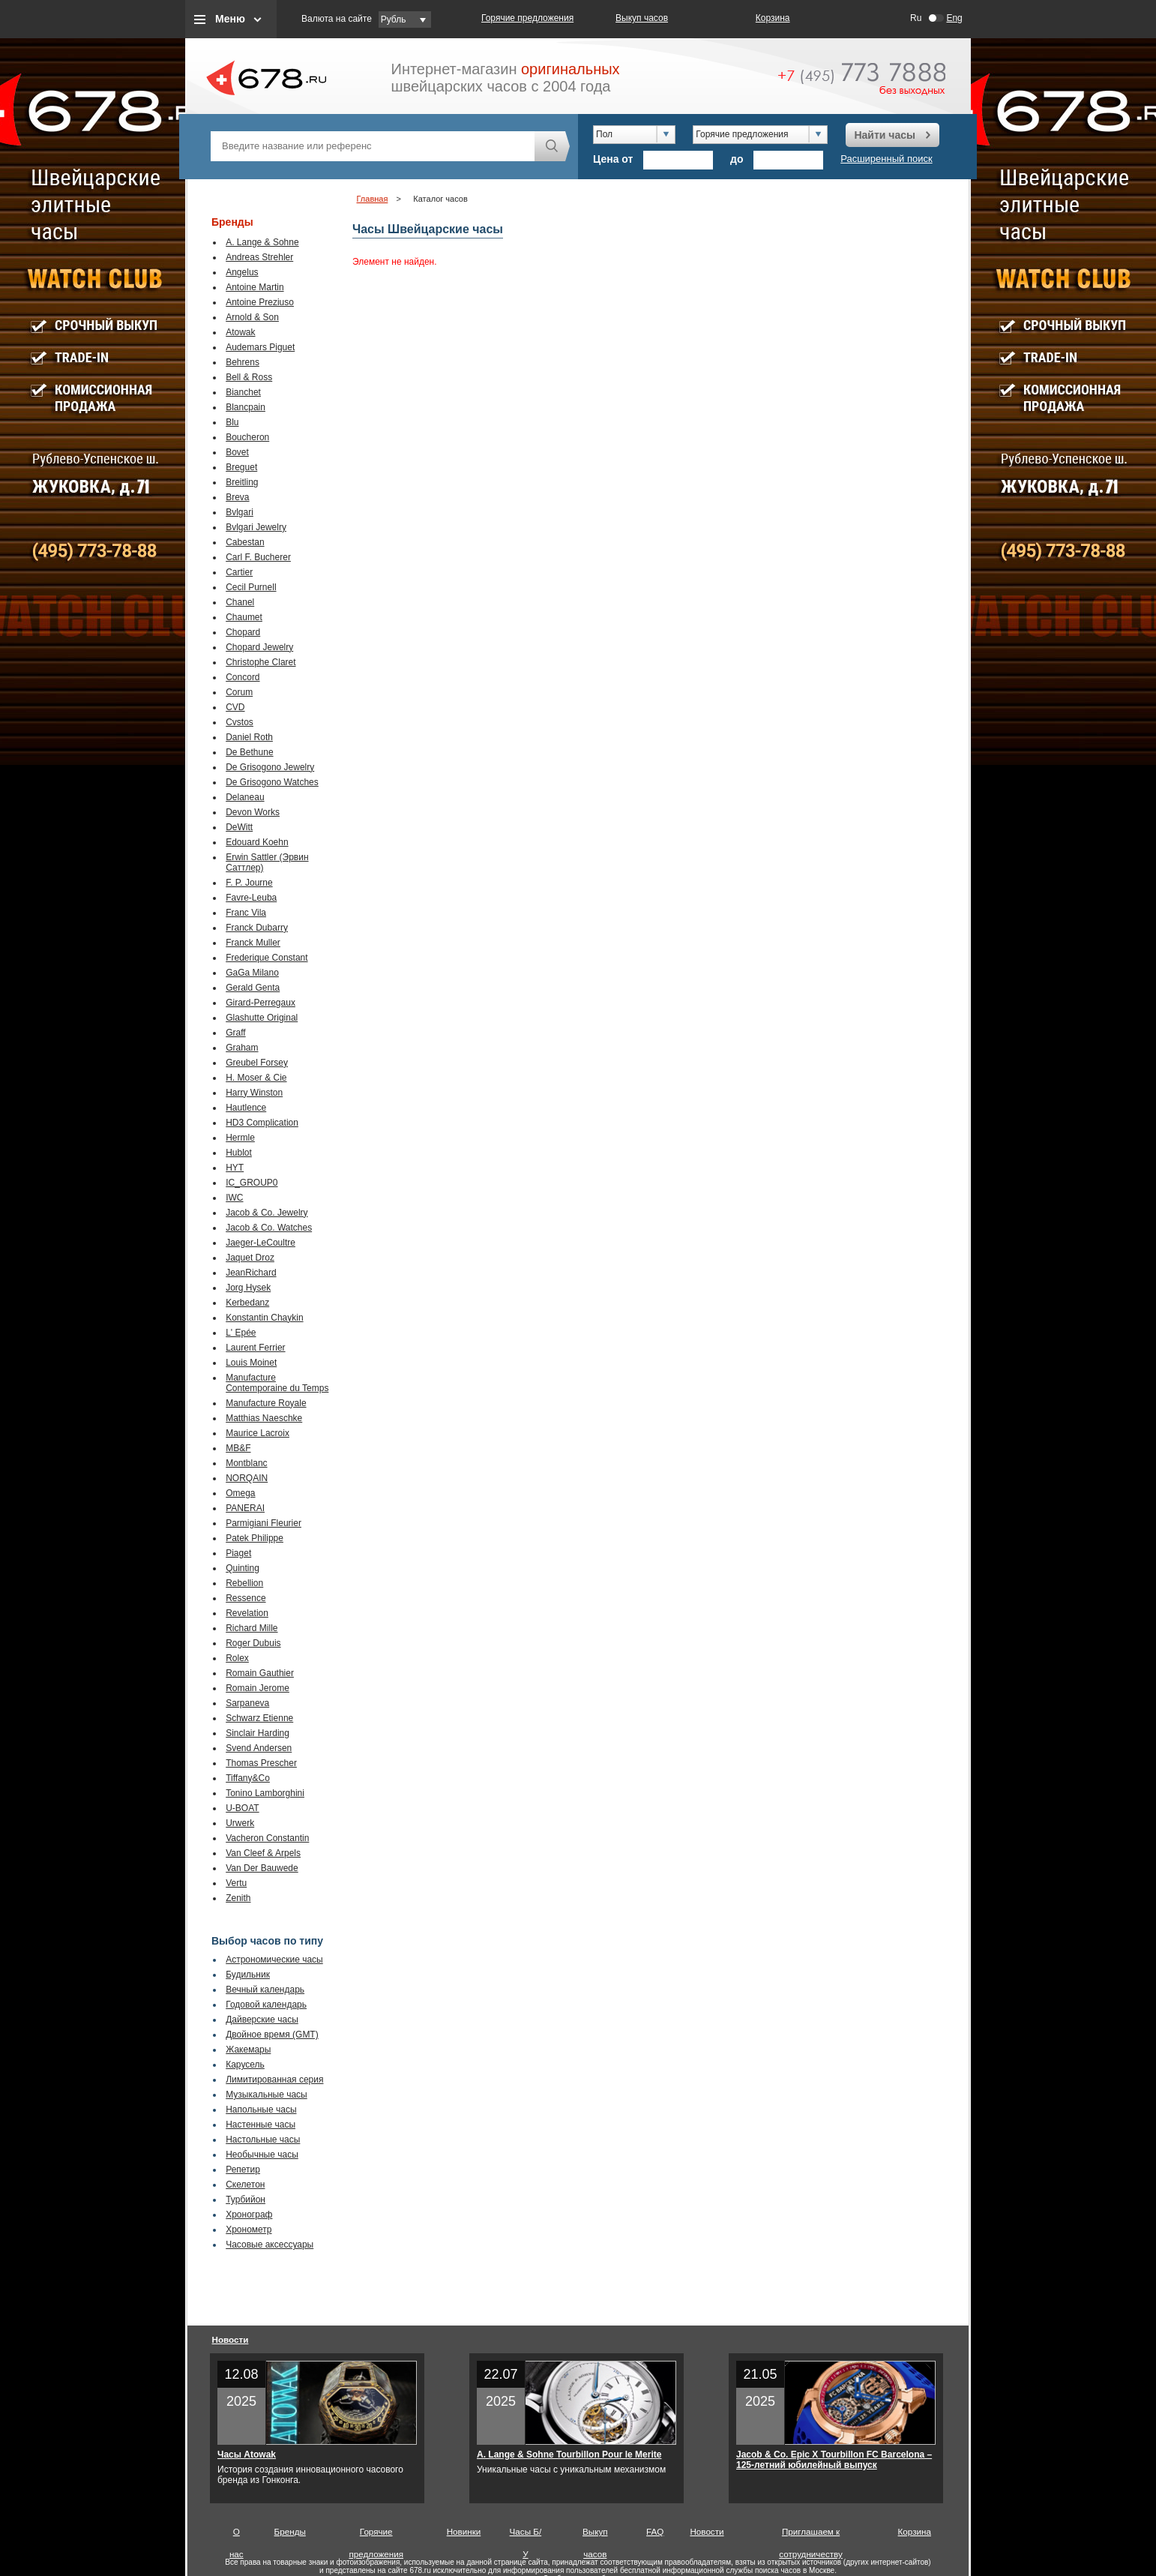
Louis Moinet (251, 1362)
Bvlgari (239, 512)
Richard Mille (251, 1628)
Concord (242, 677)
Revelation (247, 1613)
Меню (230, 19)
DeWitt (239, 827)
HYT (235, 1167)
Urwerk (240, 1823)
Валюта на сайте (336, 18)
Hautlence (246, 1107)
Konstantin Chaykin (264, 1317)
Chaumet (244, 617)
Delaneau (245, 797)
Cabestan (245, 542)
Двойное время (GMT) (272, 2034)
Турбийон (245, 2199)
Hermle (240, 1137)
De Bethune (249, 752)
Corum (239, 692)
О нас (236, 2535)
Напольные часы (261, 2109)
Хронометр (248, 2229)
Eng (954, 18)
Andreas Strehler (259, 257)
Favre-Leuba (251, 897)
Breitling (242, 482)
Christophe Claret (260, 662)
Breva (237, 497)
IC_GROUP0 (251, 1182)
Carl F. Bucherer (258, 557)
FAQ (654, 2531)
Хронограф (249, 2214)
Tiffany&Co (248, 1778)
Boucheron (247, 437)
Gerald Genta (253, 987)
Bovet (237, 452)
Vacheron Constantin (267, 1838)
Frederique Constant (266, 957)
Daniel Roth (249, 737)
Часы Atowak (246, 2454)
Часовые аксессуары (269, 2244)
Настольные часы (263, 2139)
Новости (230, 2339)
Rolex (237, 1658)
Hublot (239, 1152)
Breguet (241, 467)
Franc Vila (246, 912)
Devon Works (253, 812)
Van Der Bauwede (262, 1868)
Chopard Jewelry (259, 647)
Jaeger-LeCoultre (260, 1242)
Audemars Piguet (260, 347)
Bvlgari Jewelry (256, 527)
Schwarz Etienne (259, 1718)
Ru (915, 18)
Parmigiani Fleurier (263, 1523)
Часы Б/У (526, 2535)
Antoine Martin (254, 287)
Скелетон (245, 2184)
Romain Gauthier (260, 1673)
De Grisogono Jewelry (270, 767)
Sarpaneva (247, 1703)
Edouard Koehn (257, 842)
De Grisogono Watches (272, 782)
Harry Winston (254, 1092)
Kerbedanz (247, 1302)
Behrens (242, 362)
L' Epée (241, 1332)
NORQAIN (247, 1478)
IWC (234, 1197)
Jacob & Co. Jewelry (266, 1212)
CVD (235, 707)
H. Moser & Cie (256, 1077)
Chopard (243, 632)
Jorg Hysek (248, 1287)
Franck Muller (253, 942)
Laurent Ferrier (255, 1347)
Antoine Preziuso (260, 302)
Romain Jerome (257, 1688)
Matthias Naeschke (264, 1418)
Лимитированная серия (274, 2079)
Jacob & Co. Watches (269, 1227)
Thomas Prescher (261, 1763)
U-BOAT (242, 1808)
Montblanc (246, 1463)
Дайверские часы (262, 2019)
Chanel (240, 602)
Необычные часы (262, 2154)
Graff (235, 1032)
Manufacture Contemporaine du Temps (277, 1382)
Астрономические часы (274, 1959)
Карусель (245, 2064)
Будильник (248, 1974)
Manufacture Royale (266, 1403)
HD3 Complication (262, 1122)
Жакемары (248, 2049)
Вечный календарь (265, 1989)
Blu (232, 422)
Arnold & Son (252, 317)
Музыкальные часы (266, 2094)
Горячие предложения (527, 18)
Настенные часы (260, 2124)
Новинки (464, 2531)
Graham (242, 1047)
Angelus (242, 272)
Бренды (290, 2531)
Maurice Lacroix (257, 1433)
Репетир (243, 2169)
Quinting (242, 1568)
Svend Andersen (259, 1748)
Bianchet (243, 392)
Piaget (238, 1553)
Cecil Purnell (251, 587)
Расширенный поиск (886, 158)
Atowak (240, 332)
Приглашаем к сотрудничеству (811, 2535)
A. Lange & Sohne (262, 242)
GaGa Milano (252, 972)
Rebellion (244, 1583)
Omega (240, 1493)
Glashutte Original (262, 1017)
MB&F (238, 1448)
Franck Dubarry (257, 927)
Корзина (773, 18)
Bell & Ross (249, 377)
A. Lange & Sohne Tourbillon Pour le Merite (569, 2454)
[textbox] (373, 146)
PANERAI (245, 1508)
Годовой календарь (266, 2004)
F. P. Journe (249, 882)
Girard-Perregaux (260, 1002)
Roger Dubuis (253, 1643)
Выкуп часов (641, 18)
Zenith (238, 1898)
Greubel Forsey (257, 1062)
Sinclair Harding (257, 1733)
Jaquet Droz (250, 1257)
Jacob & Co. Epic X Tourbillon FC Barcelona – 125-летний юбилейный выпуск (834, 2459)
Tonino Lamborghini (265, 1793)
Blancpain (245, 407)
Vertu (236, 1883)
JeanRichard (251, 1272)
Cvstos (239, 722)
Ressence (245, 1598)
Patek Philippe (254, 1538)
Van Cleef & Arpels (263, 1853)
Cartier (239, 572)
